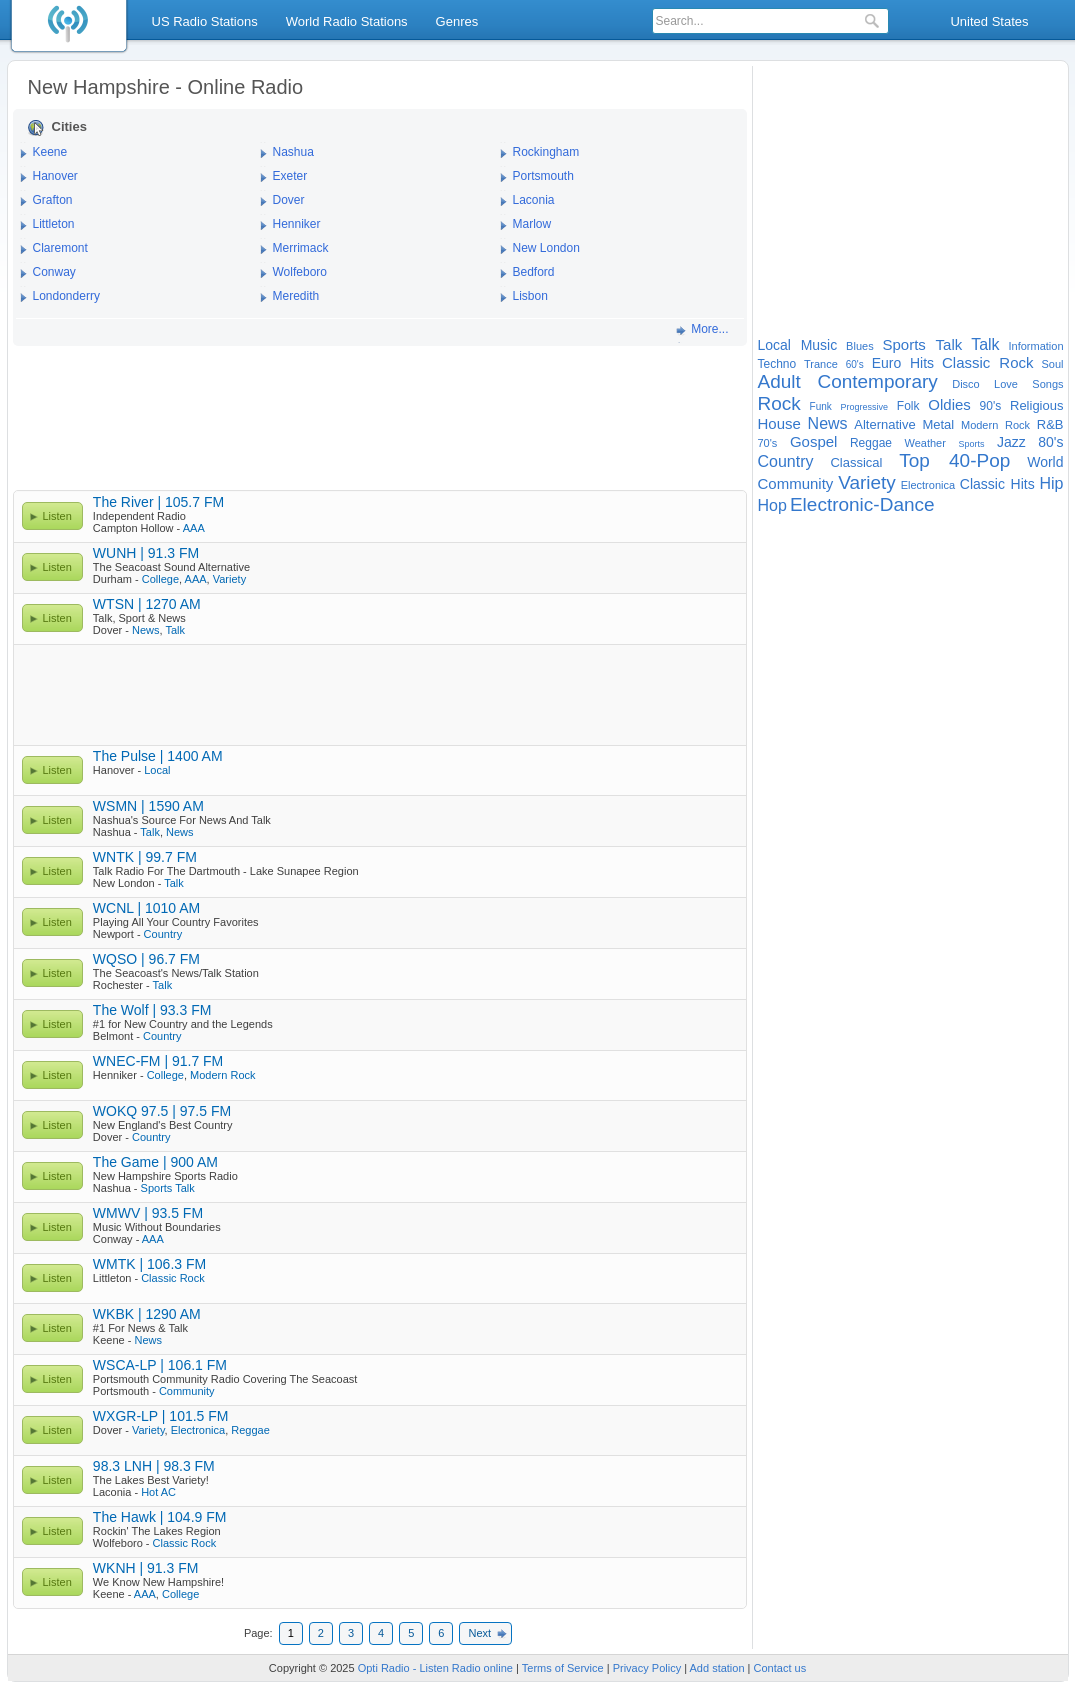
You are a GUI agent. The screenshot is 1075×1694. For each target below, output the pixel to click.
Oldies (949, 404)
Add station (717, 1668)
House (779, 423)
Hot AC (158, 1492)
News (146, 630)
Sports (971, 444)
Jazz (1011, 442)
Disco (966, 384)
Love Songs (1028, 384)
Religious (1036, 405)
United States (989, 21)
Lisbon (530, 296)
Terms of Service (563, 1668)
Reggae (250, 1430)
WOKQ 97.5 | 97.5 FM (162, 1111)
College (160, 579)
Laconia (534, 200)
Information (1035, 346)
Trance (821, 364)
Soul (1052, 364)
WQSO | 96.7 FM (146, 959)
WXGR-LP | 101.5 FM (161, 1416)
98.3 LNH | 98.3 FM (154, 1466)
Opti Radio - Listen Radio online (435, 1668)
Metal (938, 424)
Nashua (293, 152)
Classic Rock (173, 1278)
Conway (54, 272)
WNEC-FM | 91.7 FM (158, 1061)
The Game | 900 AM (155, 1162)
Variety (229, 579)
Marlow (532, 224)
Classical (856, 462)
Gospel (814, 441)
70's (768, 443)
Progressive (865, 407)
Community (187, 1391)
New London (546, 248)
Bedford (534, 272)
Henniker (297, 224)
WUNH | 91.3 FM (146, 553)
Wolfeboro (300, 272)
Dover (289, 200)
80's (1050, 442)
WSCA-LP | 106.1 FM (160, 1365)
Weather (925, 443)
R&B (1050, 424)
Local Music (798, 345)
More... (709, 329)
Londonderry (66, 296)
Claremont (60, 248)
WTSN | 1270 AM (147, 604)
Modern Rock (222, 1075)
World (1045, 462)
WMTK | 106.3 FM (149, 1264)
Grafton (53, 200)
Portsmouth (543, 176)
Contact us (780, 1668)
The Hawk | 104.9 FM (160, 1517)
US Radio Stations (205, 21)
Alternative (884, 424)
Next (479, 1633)
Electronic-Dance (862, 504)
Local (157, 770)
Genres (457, 21)
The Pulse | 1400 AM (158, 756)
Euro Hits (903, 363)
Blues (860, 346)
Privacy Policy (647, 1668)
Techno (777, 364)
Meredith (296, 296)
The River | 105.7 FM (158, 502)
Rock (779, 403)
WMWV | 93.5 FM (148, 1213)
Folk (908, 406)
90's (991, 406)
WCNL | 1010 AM (146, 908)
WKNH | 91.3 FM (146, 1568)
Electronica (198, 1430)
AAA (194, 528)
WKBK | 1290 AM (147, 1314)
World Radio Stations (347, 21)
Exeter (290, 176)
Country (163, 934)
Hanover (55, 176)
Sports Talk (168, 1188)
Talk (175, 630)
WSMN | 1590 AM (148, 806)
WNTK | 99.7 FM (145, 857)
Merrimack (301, 248)
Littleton (54, 224)
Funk (821, 406)
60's (855, 364)
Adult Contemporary (848, 381)
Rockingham (546, 152)
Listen (57, 516)
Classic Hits (997, 484)
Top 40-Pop (954, 460)
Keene (50, 152)
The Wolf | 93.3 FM (152, 1010)
